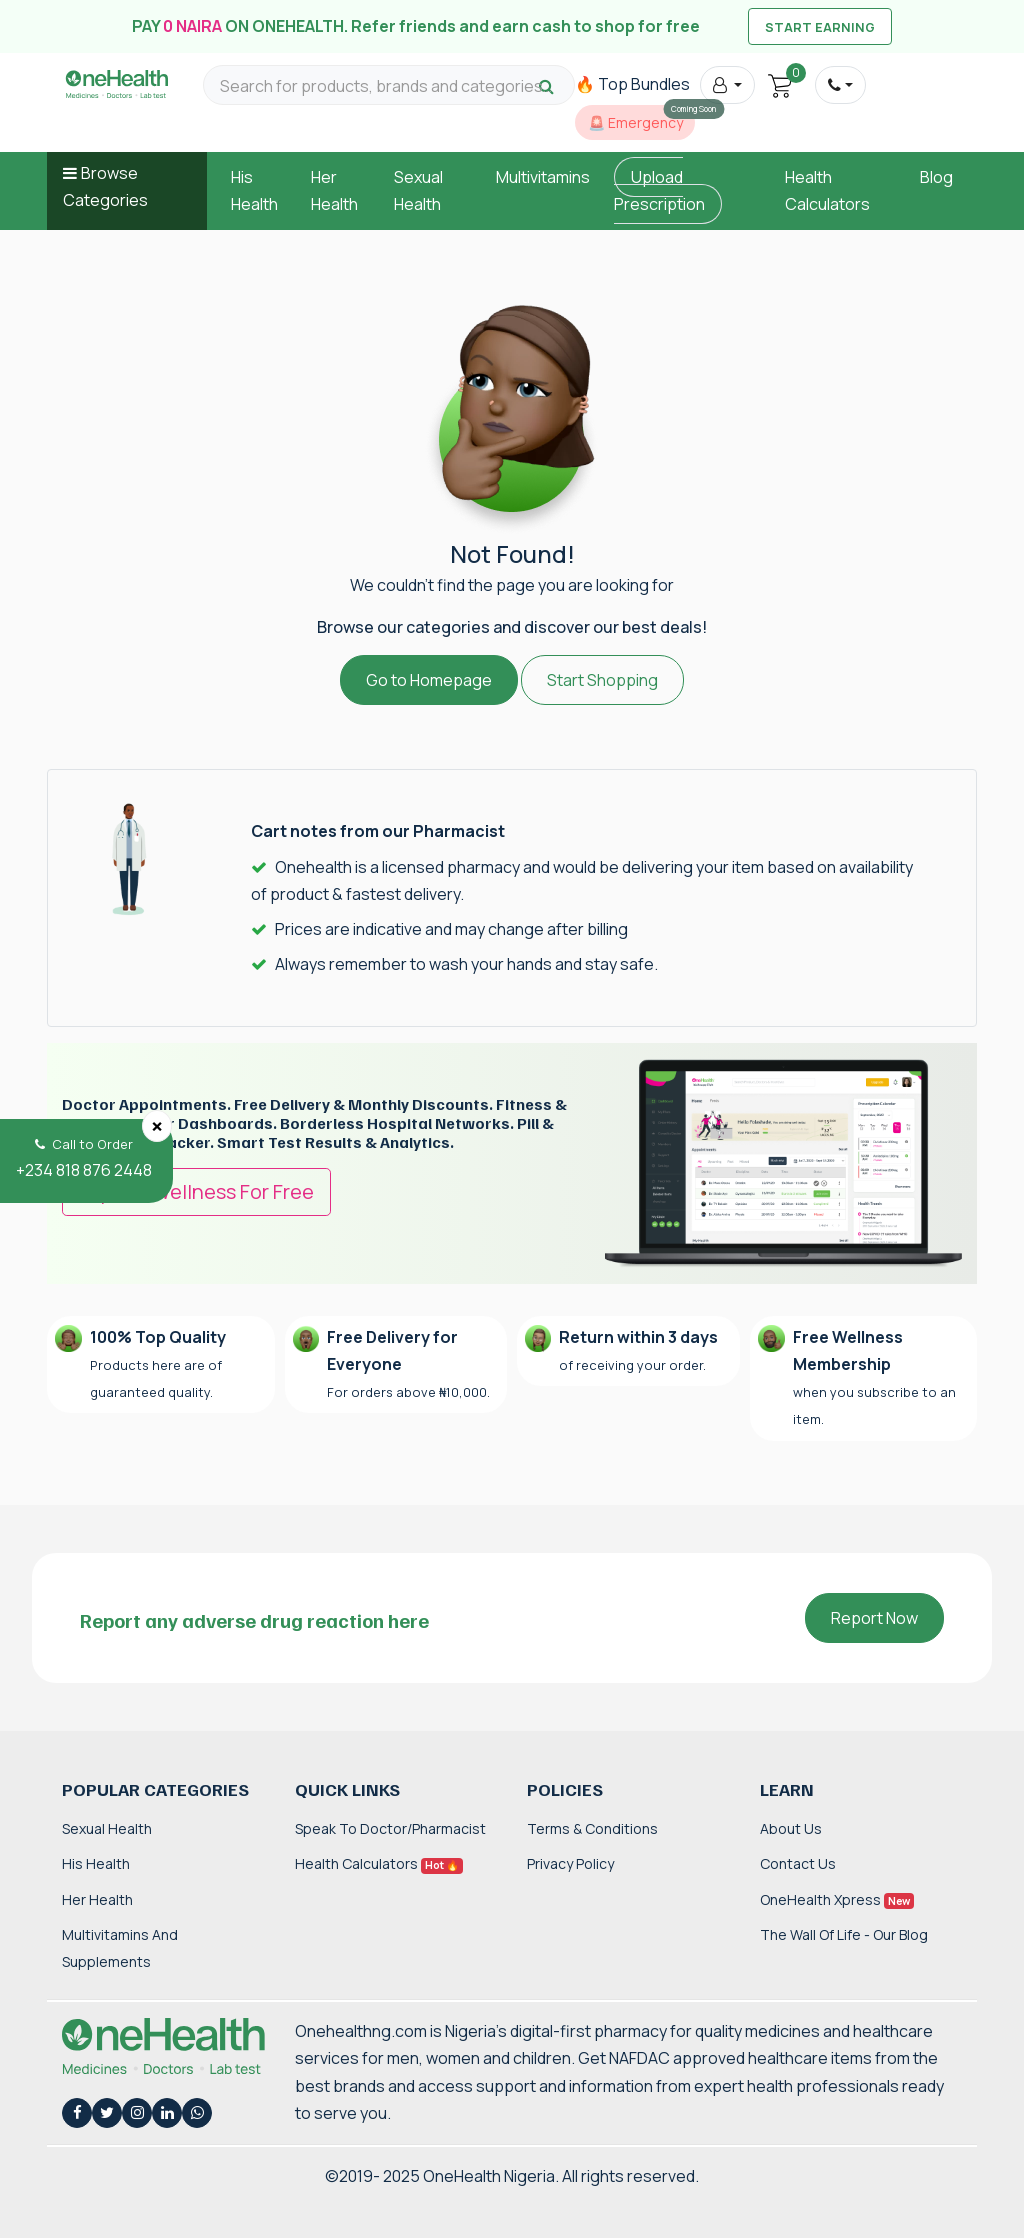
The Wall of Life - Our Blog (844, 1934)
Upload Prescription (659, 190)
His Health (96, 1863)
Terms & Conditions (592, 1828)
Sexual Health (107, 1828)
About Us (791, 1828)
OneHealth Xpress (837, 1899)
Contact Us (798, 1863)
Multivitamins (543, 177)
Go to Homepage (429, 680)
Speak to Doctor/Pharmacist (390, 1828)
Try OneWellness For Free (196, 1191)
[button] (727, 85)
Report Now (874, 1618)
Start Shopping (602, 680)
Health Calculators (379, 1863)
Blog (936, 177)
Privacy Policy (570, 1863)
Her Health (97, 1899)
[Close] (157, 1126)
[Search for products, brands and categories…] (389, 86)
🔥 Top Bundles (632, 84)
